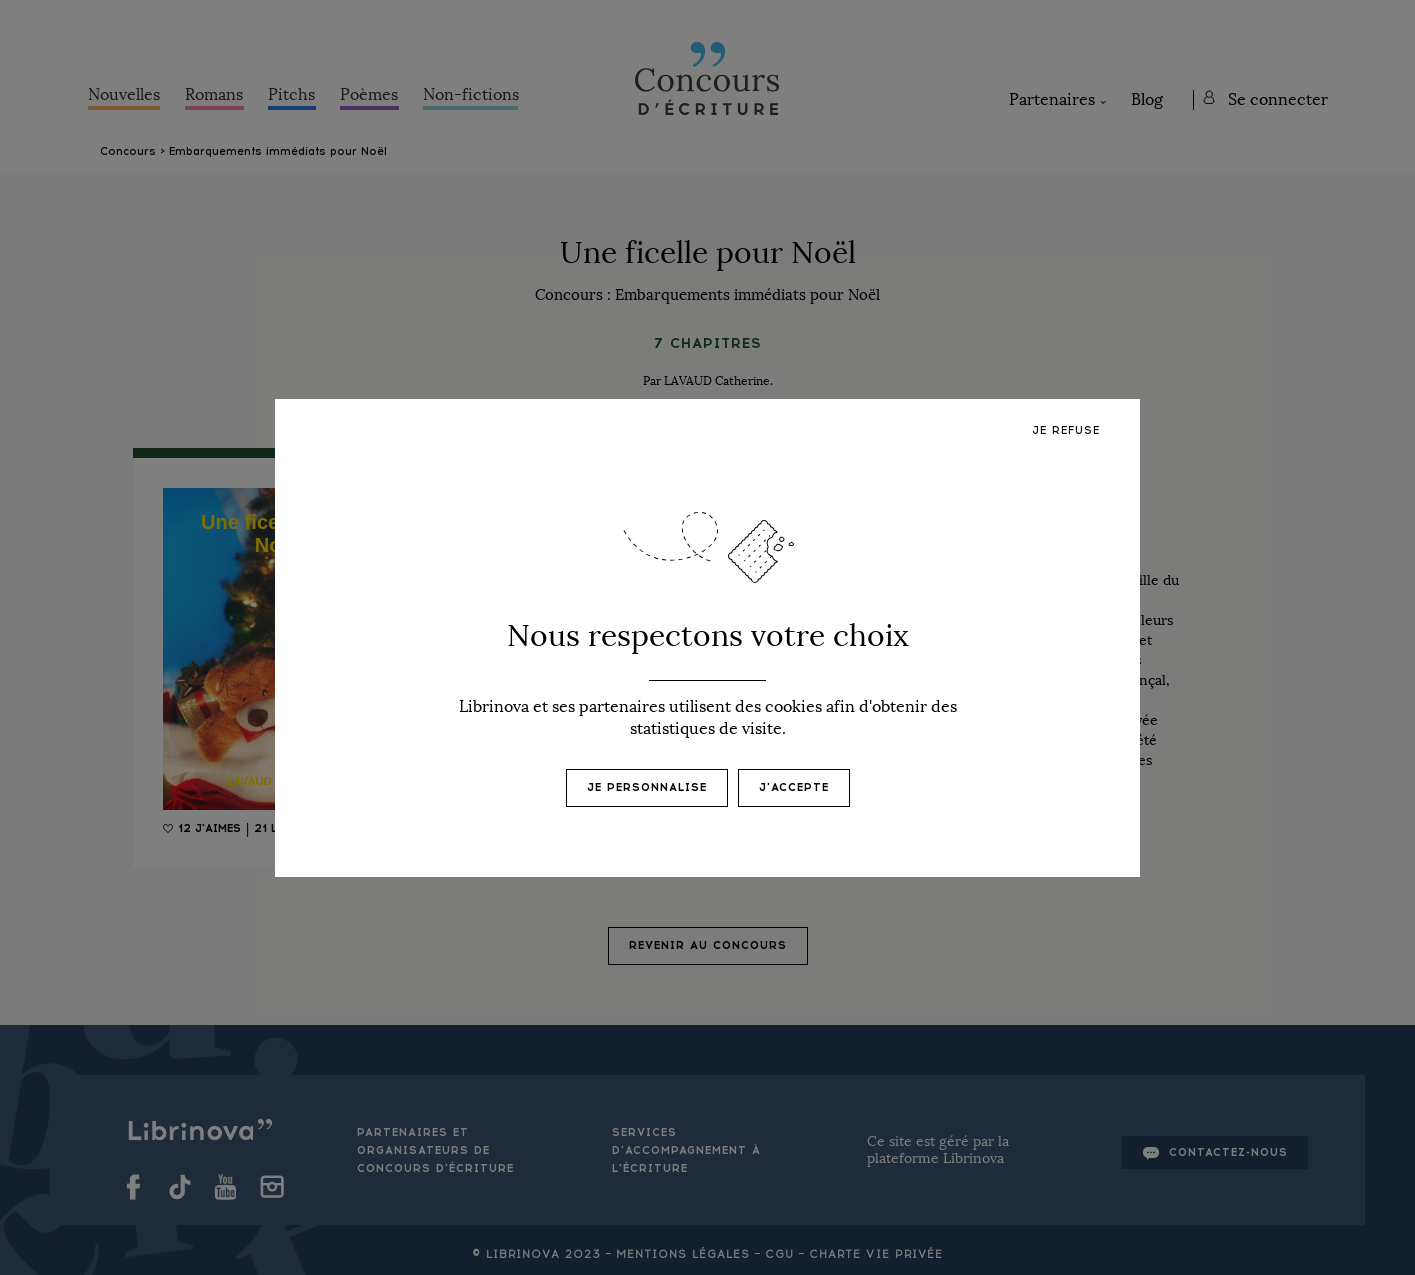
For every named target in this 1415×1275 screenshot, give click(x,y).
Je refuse (1066, 430)
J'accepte (794, 787)
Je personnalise (647, 787)
